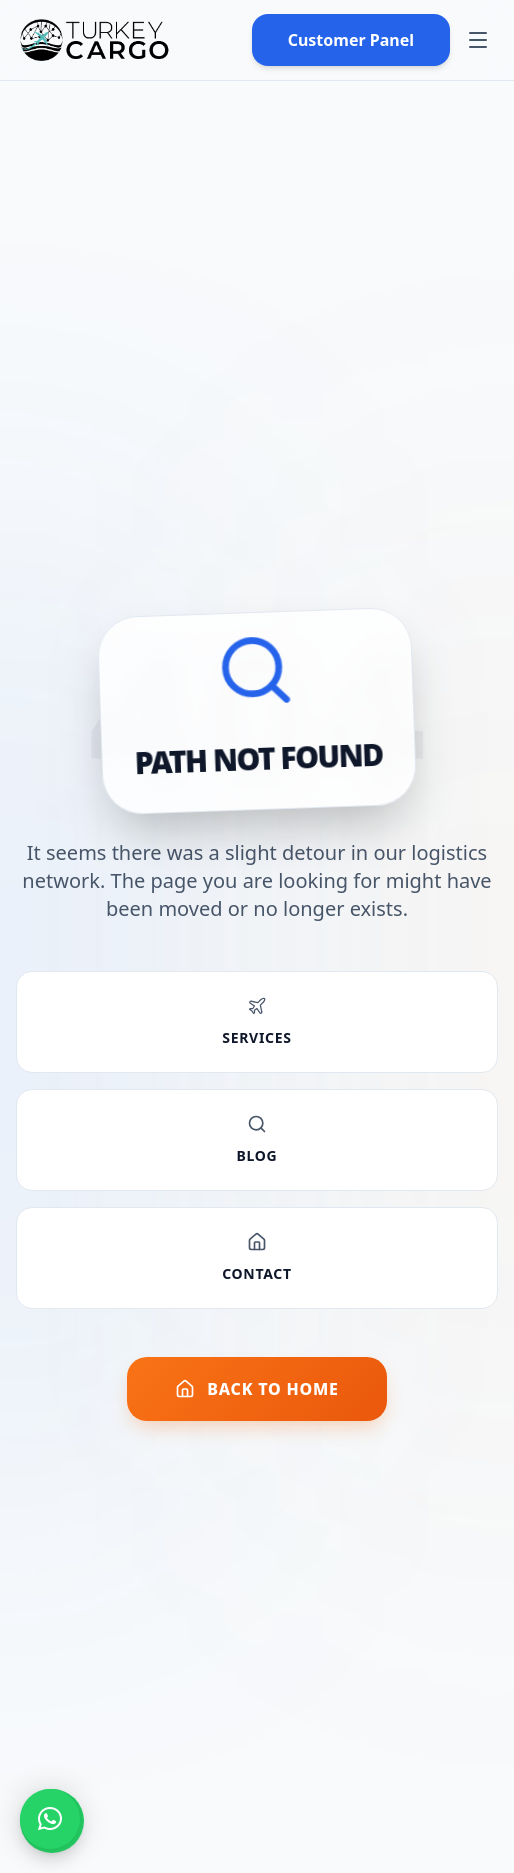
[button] (50, 1819)
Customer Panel (351, 40)
